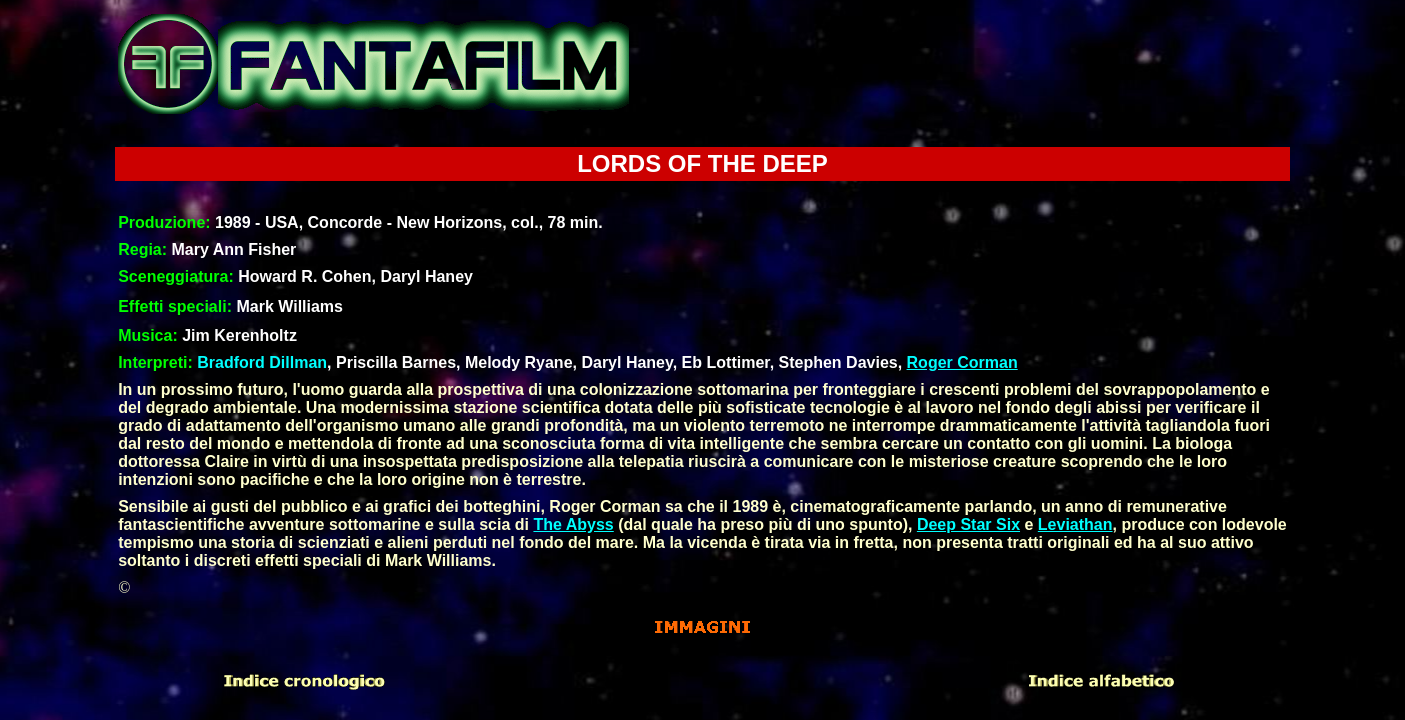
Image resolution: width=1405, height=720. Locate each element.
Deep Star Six (968, 524)
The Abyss (573, 524)
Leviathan (1075, 524)
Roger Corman (962, 362)
